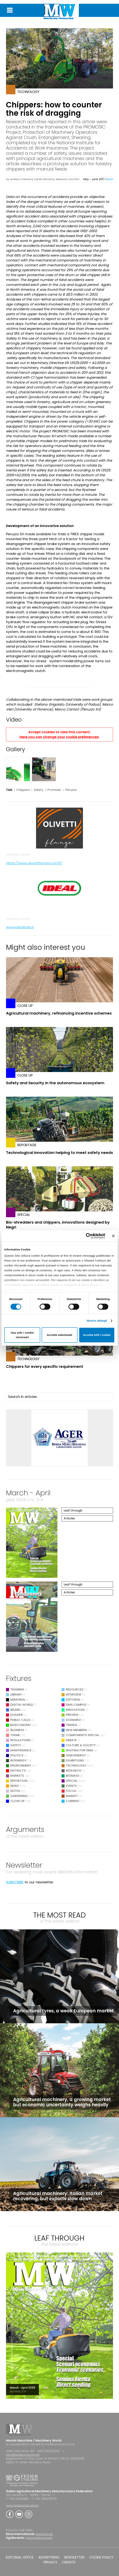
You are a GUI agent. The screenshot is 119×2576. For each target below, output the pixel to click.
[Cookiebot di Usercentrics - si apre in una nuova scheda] (88, 1236)
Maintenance (20, 1750)
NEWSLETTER (74, 2557)
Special (72, 1781)
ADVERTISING (49, 2557)
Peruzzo (71, 790)
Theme (15, 1735)
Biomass (72, 1775)
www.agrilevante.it (39, 2538)
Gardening (19, 1796)
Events (71, 1786)
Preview (72, 1715)
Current (73, 1801)
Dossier (16, 1715)
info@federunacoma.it (23, 2455)
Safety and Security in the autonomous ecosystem (55, 1083)
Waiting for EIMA (80, 1750)
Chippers (23, 790)
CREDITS (68, 2562)
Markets (17, 1775)
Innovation (75, 1710)
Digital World (21, 1704)
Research (73, 1770)
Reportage (19, 1781)
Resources (74, 1689)
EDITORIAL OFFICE (20, 2557)
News (14, 1786)
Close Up (17, 1801)
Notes (15, 1791)
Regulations (20, 1740)
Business (17, 1730)
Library (16, 1694)
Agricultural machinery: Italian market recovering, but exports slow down (57, 2196)
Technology (76, 1765)
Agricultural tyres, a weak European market (63, 2011)
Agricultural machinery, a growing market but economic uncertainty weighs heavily (62, 2102)
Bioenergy (18, 1760)
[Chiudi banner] (113, 1235)
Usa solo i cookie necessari (22, 1335)
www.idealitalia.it (20, 927)
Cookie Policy (57, 1289)
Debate (71, 1740)
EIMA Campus (76, 1704)
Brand (15, 1710)
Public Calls (20, 1720)
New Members (76, 1730)
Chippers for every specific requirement (44, 1366)
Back (110, 179)
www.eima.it (44, 2534)
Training (17, 1689)
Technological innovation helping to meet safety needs (59, 1152)
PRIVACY (50, 2562)
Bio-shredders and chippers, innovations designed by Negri (58, 1225)
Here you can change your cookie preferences (59, 737)
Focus (71, 1791)
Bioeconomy (20, 1725)
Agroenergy (76, 1755)
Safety (38, 790)
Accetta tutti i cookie (97, 1335)
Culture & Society (81, 1745)
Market (72, 1796)
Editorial (73, 1699)
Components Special (83, 1735)
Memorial (18, 1699)
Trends (71, 1725)
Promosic (54, 790)
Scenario (73, 1720)
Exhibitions (75, 1760)
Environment (20, 1765)
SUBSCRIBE (15, 1882)
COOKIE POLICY (101, 2557)
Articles (69, 1518)
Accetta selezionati (59, 1335)
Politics (16, 1755)
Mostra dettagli (97, 1320)
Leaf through (73, 1510)
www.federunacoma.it (22, 2505)
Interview (73, 1694)
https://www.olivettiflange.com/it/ (34, 863)
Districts (18, 1770)
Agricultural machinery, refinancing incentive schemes (59, 1013)
